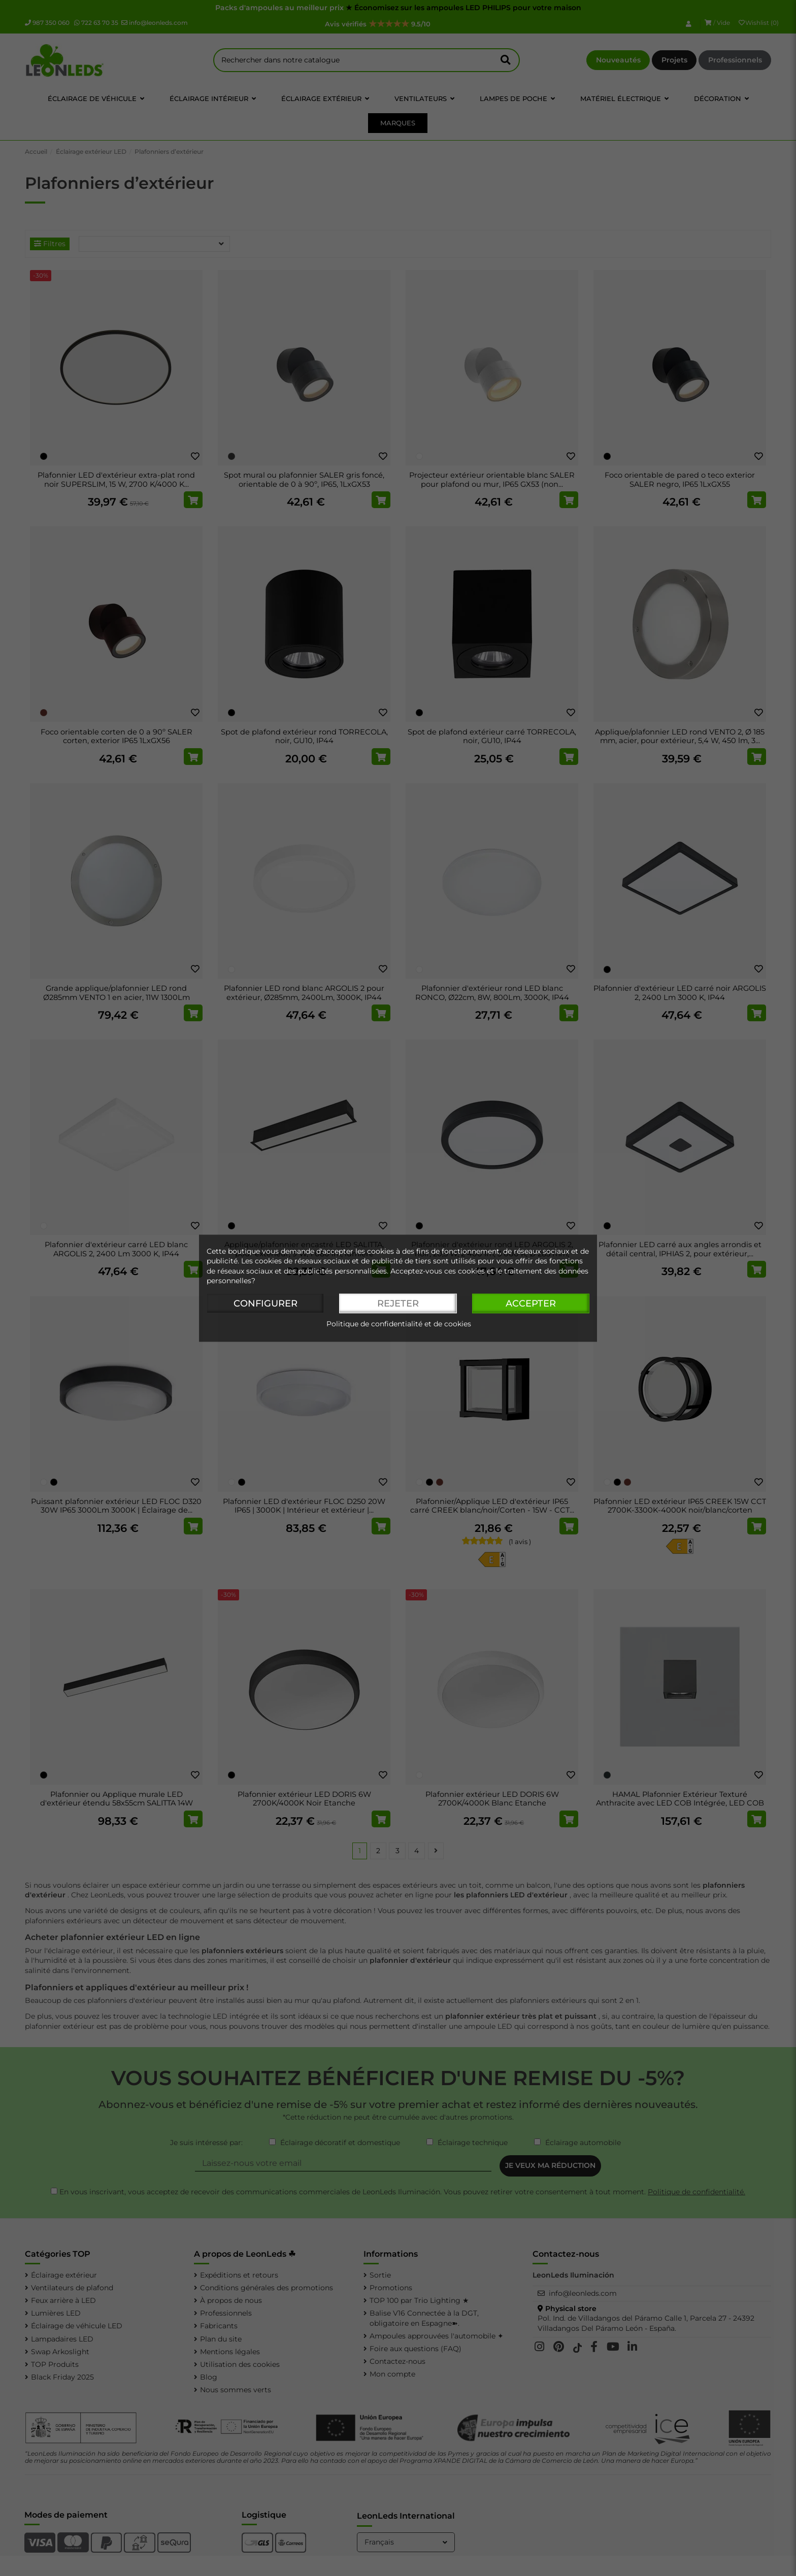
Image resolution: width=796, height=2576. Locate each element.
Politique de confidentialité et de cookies (398, 1323)
